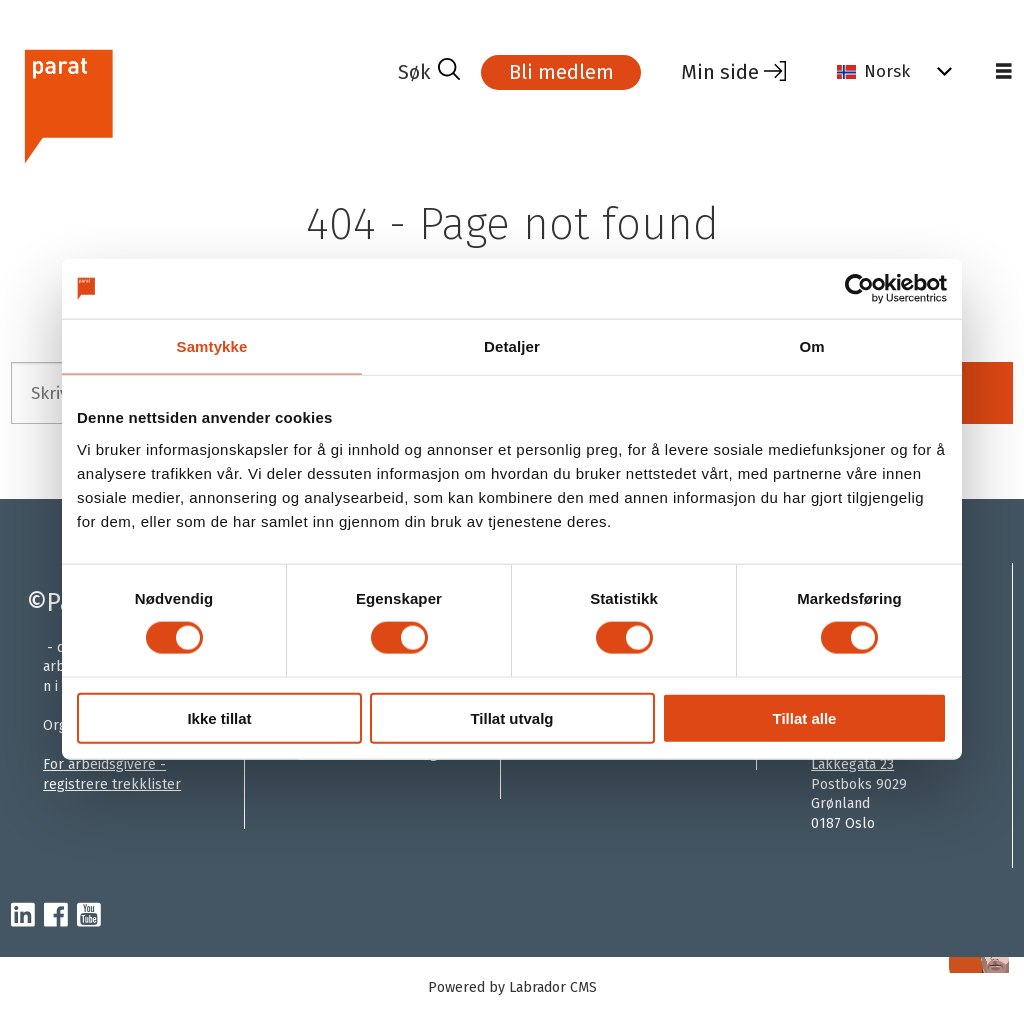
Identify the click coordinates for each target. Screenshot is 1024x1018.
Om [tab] (811, 346)
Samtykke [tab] (212, 346)
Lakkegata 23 (852, 764)
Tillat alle (805, 717)
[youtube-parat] (89, 916)
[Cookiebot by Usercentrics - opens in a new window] (859, 289)
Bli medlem (561, 72)
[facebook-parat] (56, 916)
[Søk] (429, 72)
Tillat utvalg (511, 717)
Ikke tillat (219, 717)
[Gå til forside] (67, 103)
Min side (720, 72)
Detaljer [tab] (512, 346)
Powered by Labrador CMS (512, 987)
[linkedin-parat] (23, 916)
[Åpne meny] (1004, 72)
